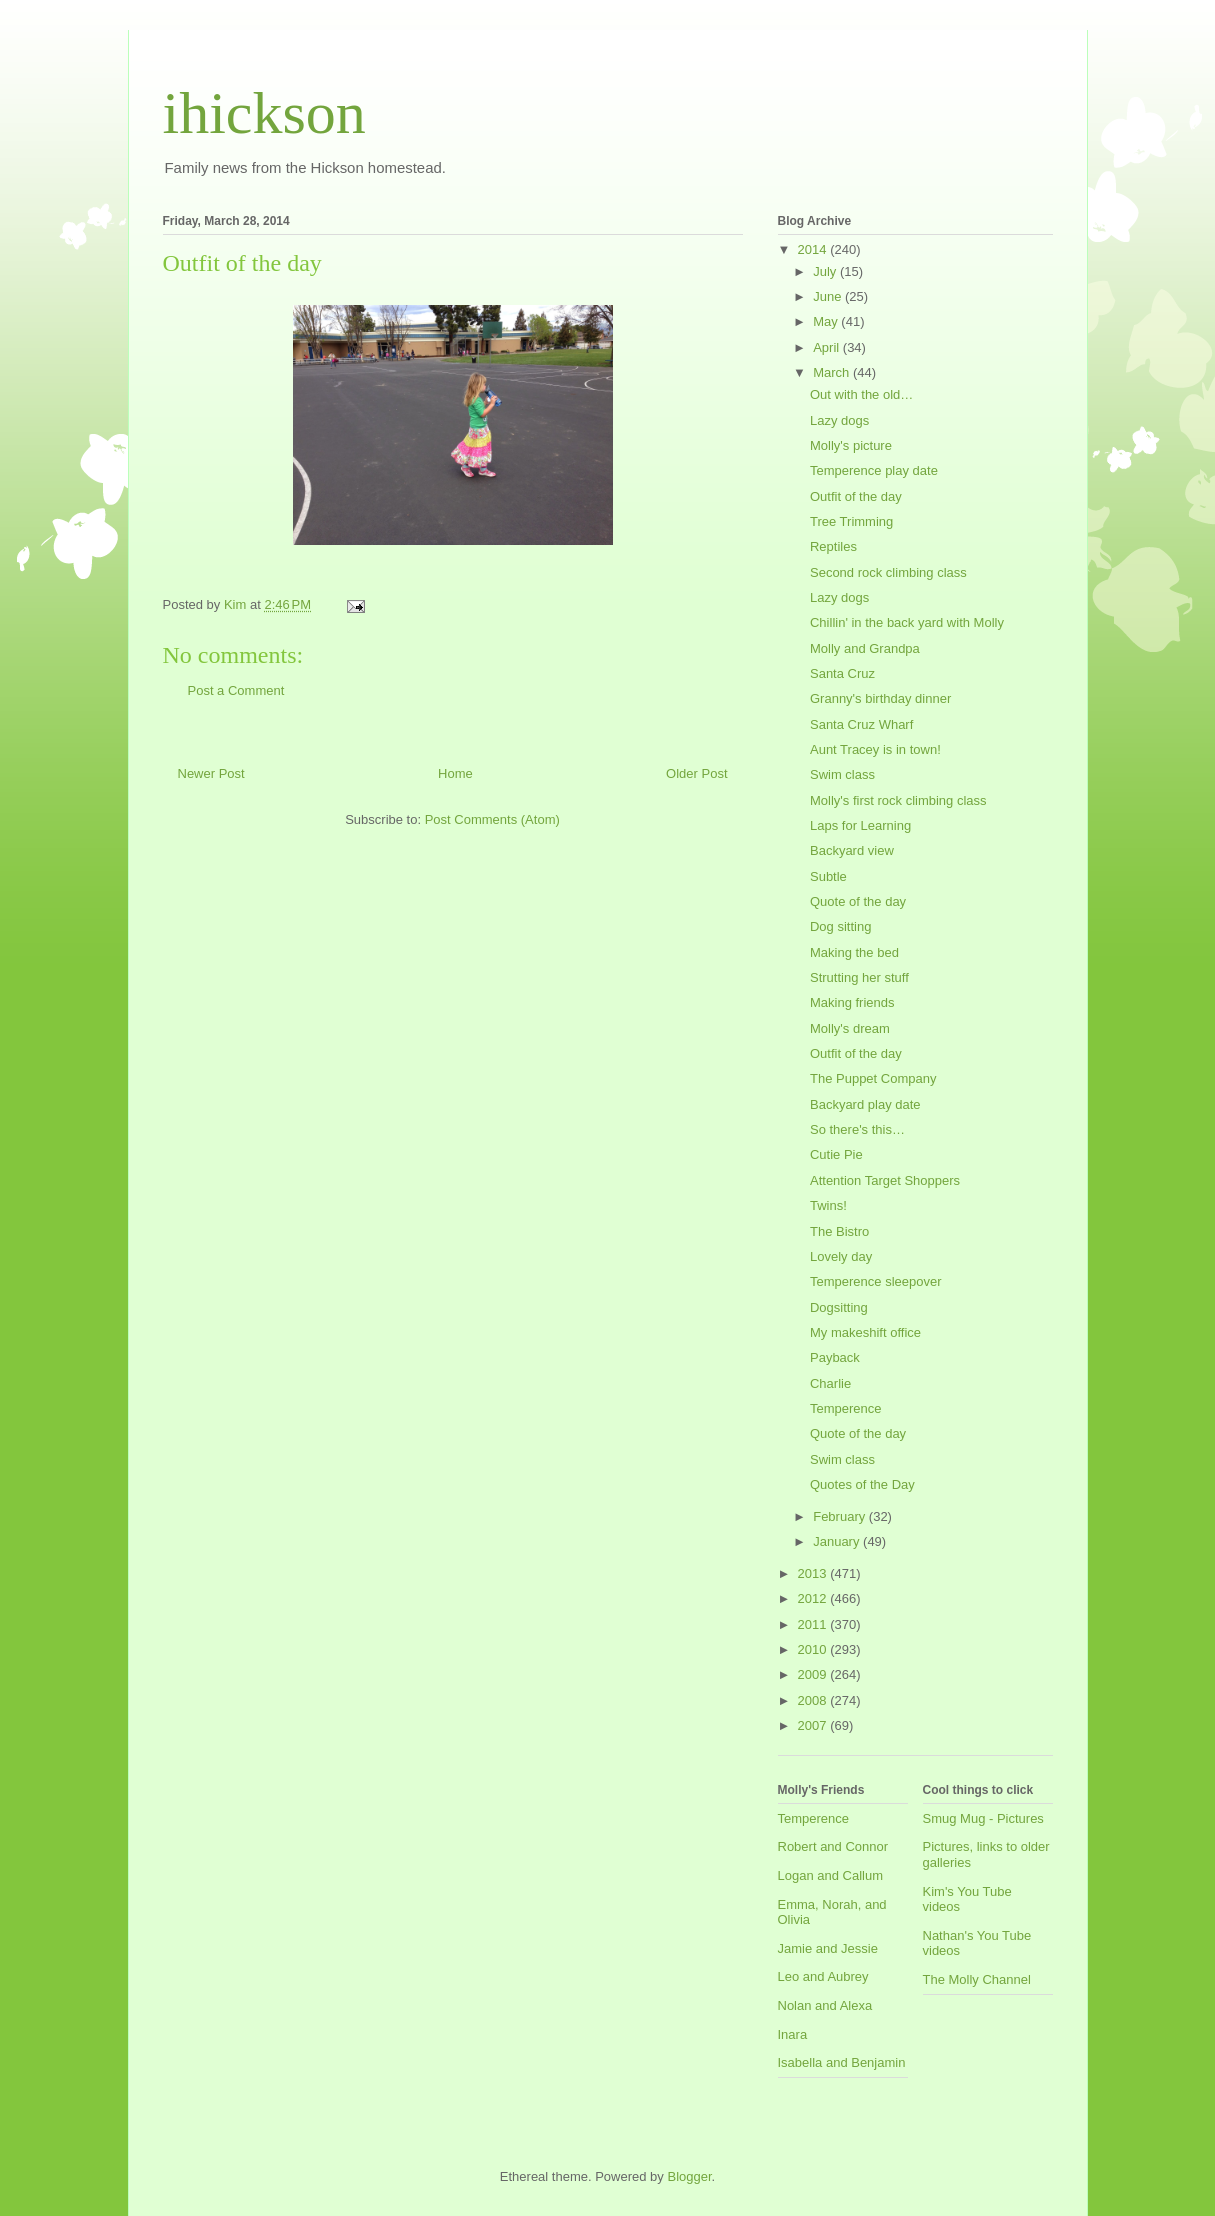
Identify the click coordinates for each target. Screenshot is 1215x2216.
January (838, 1541)
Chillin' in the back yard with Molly (907, 622)
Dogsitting (839, 1307)
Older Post (696, 773)
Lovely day (841, 1256)
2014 (814, 249)
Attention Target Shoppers (885, 1180)
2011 (814, 1624)
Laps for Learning (860, 825)
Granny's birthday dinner (880, 698)
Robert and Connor (833, 1846)
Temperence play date (874, 470)
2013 (814, 1573)
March (833, 372)
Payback (835, 1357)
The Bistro (839, 1231)
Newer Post (211, 773)
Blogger (689, 2176)
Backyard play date (865, 1104)
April (828, 347)
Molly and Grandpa (865, 648)
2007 (814, 1725)
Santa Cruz (842, 673)
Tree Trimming (851, 521)
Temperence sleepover (876, 1281)
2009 (814, 1674)
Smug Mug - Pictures (983, 1818)
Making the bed (854, 952)
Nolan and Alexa (825, 2005)
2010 (814, 1649)
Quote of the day (858, 901)
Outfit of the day (856, 496)
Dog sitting (840, 926)
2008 (814, 1700)
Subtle (828, 876)
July (826, 271)
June (829, 296)
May (827, 321)
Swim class (842, 774)
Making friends (852, 1002)
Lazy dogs (839, 420)
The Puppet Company (873, 1078)
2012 (814, 1598)
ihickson (264, 113)
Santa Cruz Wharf (861, 724)
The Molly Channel (977, 1979)
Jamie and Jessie (828, 1948)
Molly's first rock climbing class (898, 800)
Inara (793, 2034)
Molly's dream (850, 1028)
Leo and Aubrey (823, 1976)
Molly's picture (851, 445)
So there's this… (857, 1129)
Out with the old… (861, 394)
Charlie (830, 1383)
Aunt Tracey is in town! (875, 749)
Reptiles (833, 546)
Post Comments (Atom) (492, 819)
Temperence (846, 1408)
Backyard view (852, 850)
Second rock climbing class (888, 572)
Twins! (828, 1205)
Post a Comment (236, 690)
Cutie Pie (836, 1154)
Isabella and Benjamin (842, 2062)
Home (455, 773)
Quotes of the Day (862, 1484)
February (841, 1516)
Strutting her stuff (859, 977)
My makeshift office (865, 1332)
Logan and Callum (831, 1875)
